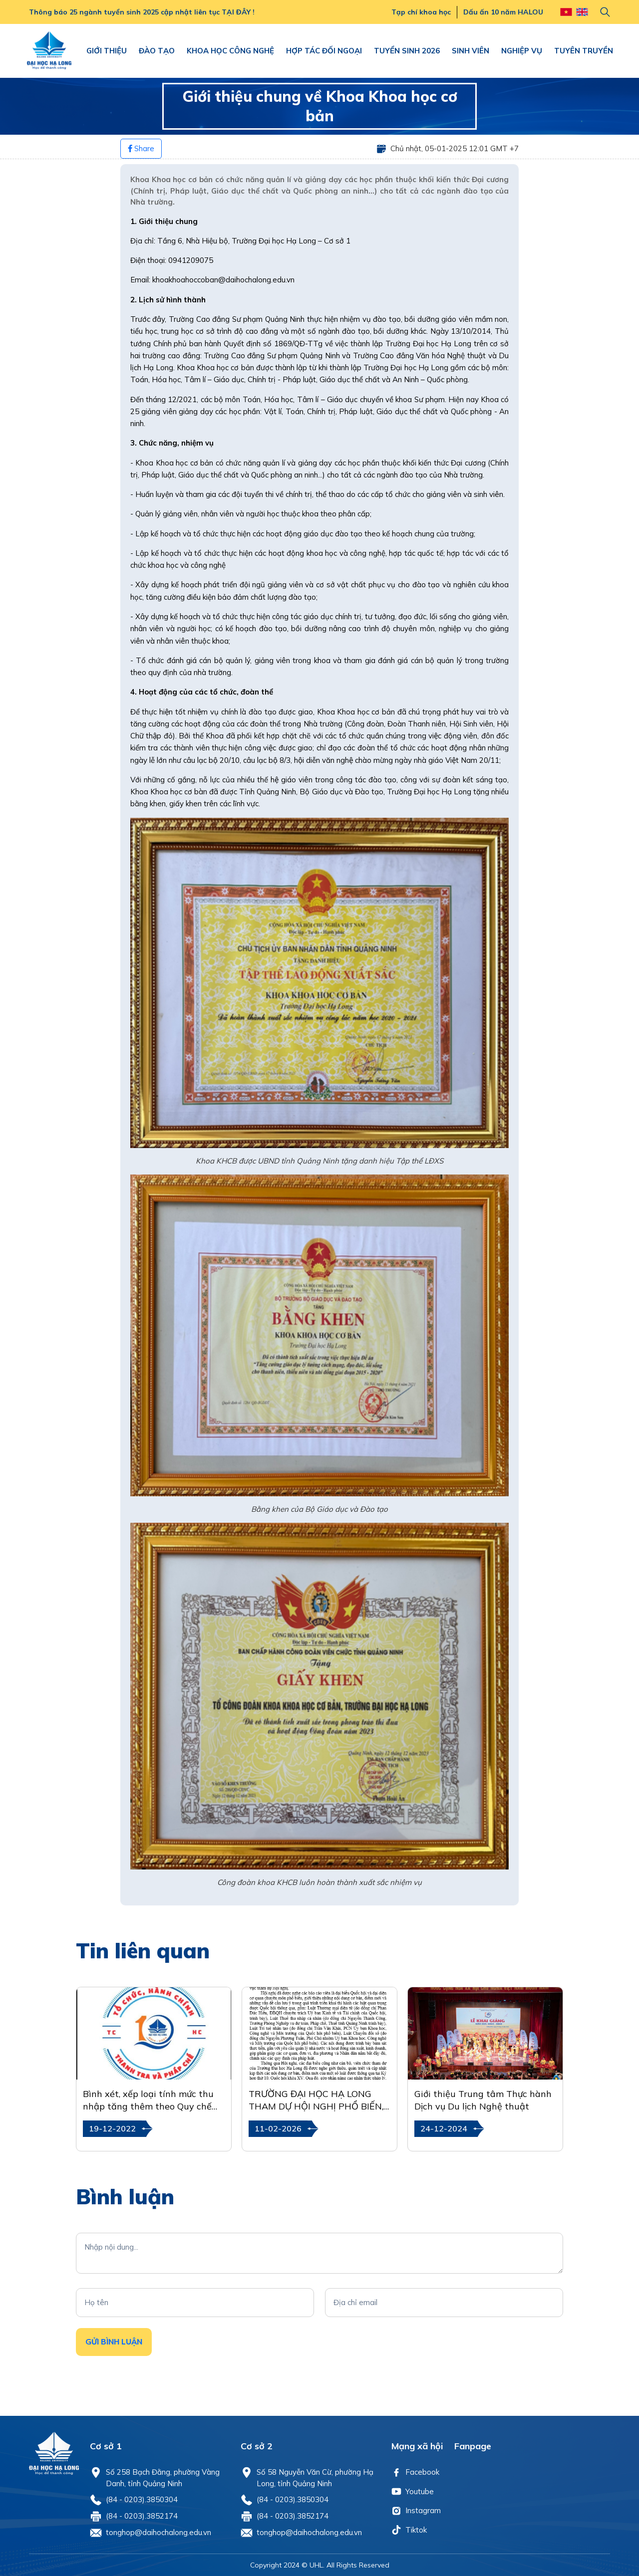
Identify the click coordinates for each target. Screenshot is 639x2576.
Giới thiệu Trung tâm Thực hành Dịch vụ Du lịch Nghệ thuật (483, 2100)
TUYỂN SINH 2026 (407, 50)
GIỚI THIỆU (106, 50)
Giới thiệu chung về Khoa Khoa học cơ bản (319, 106)
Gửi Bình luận (113, 2341)
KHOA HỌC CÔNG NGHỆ (230, 50)
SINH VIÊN (470, 50)
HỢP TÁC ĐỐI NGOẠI (324, 50)
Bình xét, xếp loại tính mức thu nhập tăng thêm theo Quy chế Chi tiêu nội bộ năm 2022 (148, 2100)
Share (141, 148)
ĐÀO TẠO (157, 50)
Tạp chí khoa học (421, 11)
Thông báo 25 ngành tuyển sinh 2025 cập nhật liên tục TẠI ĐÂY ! (142, 11)
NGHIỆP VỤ (521, 50)
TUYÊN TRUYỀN (583, 50)
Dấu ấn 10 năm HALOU (503, 11)
